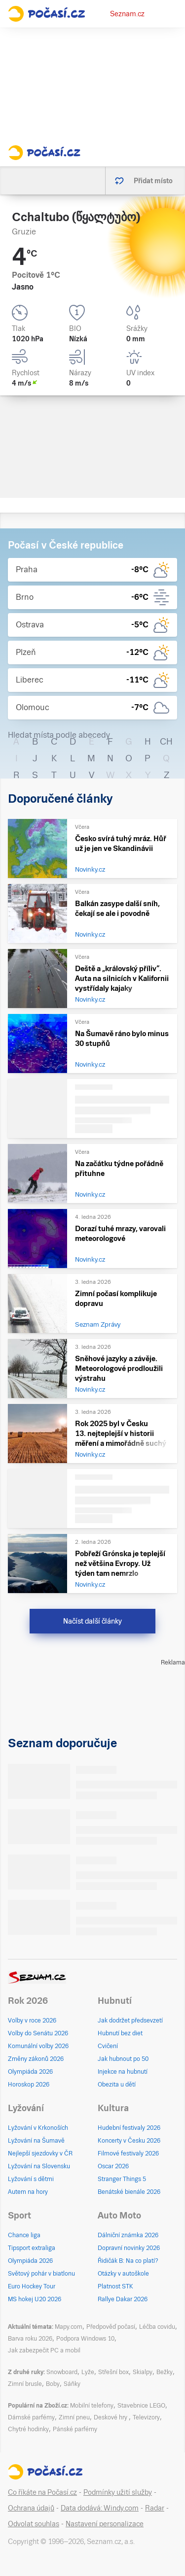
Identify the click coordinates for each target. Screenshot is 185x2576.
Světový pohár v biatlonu (41, 2273)
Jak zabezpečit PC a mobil (44, 2350)
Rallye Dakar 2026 (123, 2299)
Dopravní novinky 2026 (129, 2248)
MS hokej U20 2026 (34, 2299)
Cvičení (108, 2046)
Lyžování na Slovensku (39, 2166)
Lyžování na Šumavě (36, 2140)
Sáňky (72, 2383)
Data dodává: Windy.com (100, 2508)
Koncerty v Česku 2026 (129, 2140)
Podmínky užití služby (117, 2492)
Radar (154, 2508)
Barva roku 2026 (30, 2338)
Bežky (164, 2372)
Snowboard (61, 2372)
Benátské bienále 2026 (129, 2191)
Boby (53, 2383)
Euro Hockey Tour (31, 2286)
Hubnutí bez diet (120, 2033)
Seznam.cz (127, 14)
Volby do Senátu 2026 (38, 2033)
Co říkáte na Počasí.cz (42, 2492)
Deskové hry (111, 2417)
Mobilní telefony (91, 2405)
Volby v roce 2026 (32, 2020)
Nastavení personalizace (105, 2524)
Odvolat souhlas (33, 2524)
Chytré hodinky (28, 2429)
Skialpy (142, 2372)
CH (166, 741)
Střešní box (113, 2372)
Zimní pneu (74, 2417)
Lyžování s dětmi (31, 2179)
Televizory (146, 2417)
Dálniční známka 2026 (128, 2235)
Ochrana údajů (31, 2508)
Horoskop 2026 (28, 2084)
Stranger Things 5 (122, 2179)
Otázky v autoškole (123, 2273)
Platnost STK (115, 2286)
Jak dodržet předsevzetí (130, 2020)
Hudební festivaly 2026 (129, 2127)
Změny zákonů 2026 (36, 2058)
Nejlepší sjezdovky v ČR (40, 2153)
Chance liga (24, 2235)
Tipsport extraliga (31, 2248)
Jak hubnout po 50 (123, 2058)
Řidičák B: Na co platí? (128, 2260)
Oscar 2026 (113, 2166)
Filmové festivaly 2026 (128, 2153)
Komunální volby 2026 (38, 2046)
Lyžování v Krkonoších (38, 2127)
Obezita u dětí (117, 2084)
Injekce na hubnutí (123, 2071)
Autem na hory (28, 2191)
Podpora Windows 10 (85, 2338)
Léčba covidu (157, 2326)
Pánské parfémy (75, 2429)
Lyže (87, 2372)
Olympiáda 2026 (30, 2071)
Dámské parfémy (31, 2417)
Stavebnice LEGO (141, 2405)
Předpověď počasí (110, 2326)
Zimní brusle (25, 2383)
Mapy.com (68, 2326)
